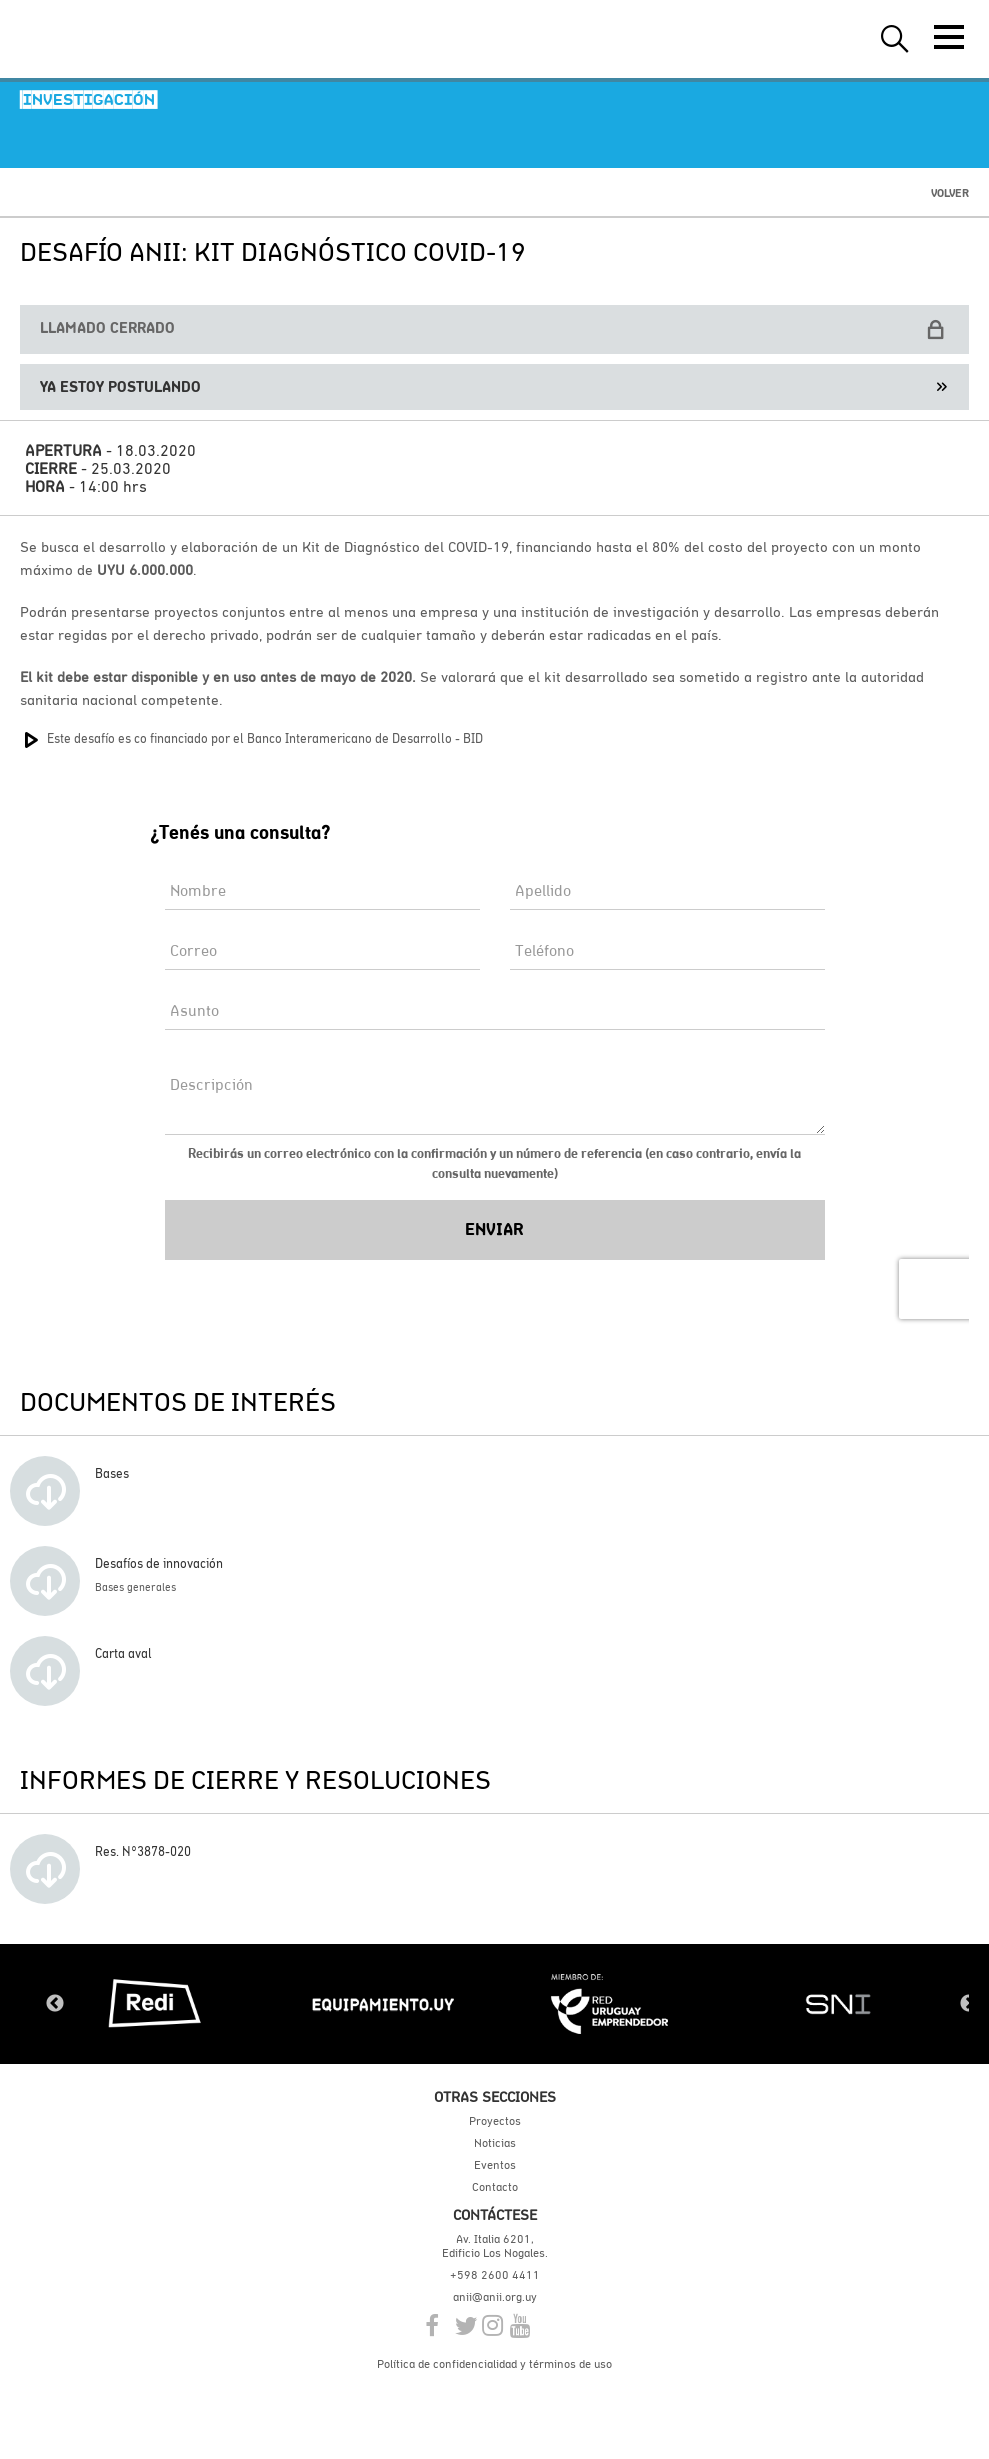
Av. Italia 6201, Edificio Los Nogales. (495, 2246)
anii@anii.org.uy (495, 2297)
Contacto (495, 2187)
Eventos (495, 2165)
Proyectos (495, 2121)
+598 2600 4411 (495, 2275)
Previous (55, 2004)
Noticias (495, 2143)
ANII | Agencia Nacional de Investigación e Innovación (110, 39)
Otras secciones (495, 2096)
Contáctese (495, 2214)
